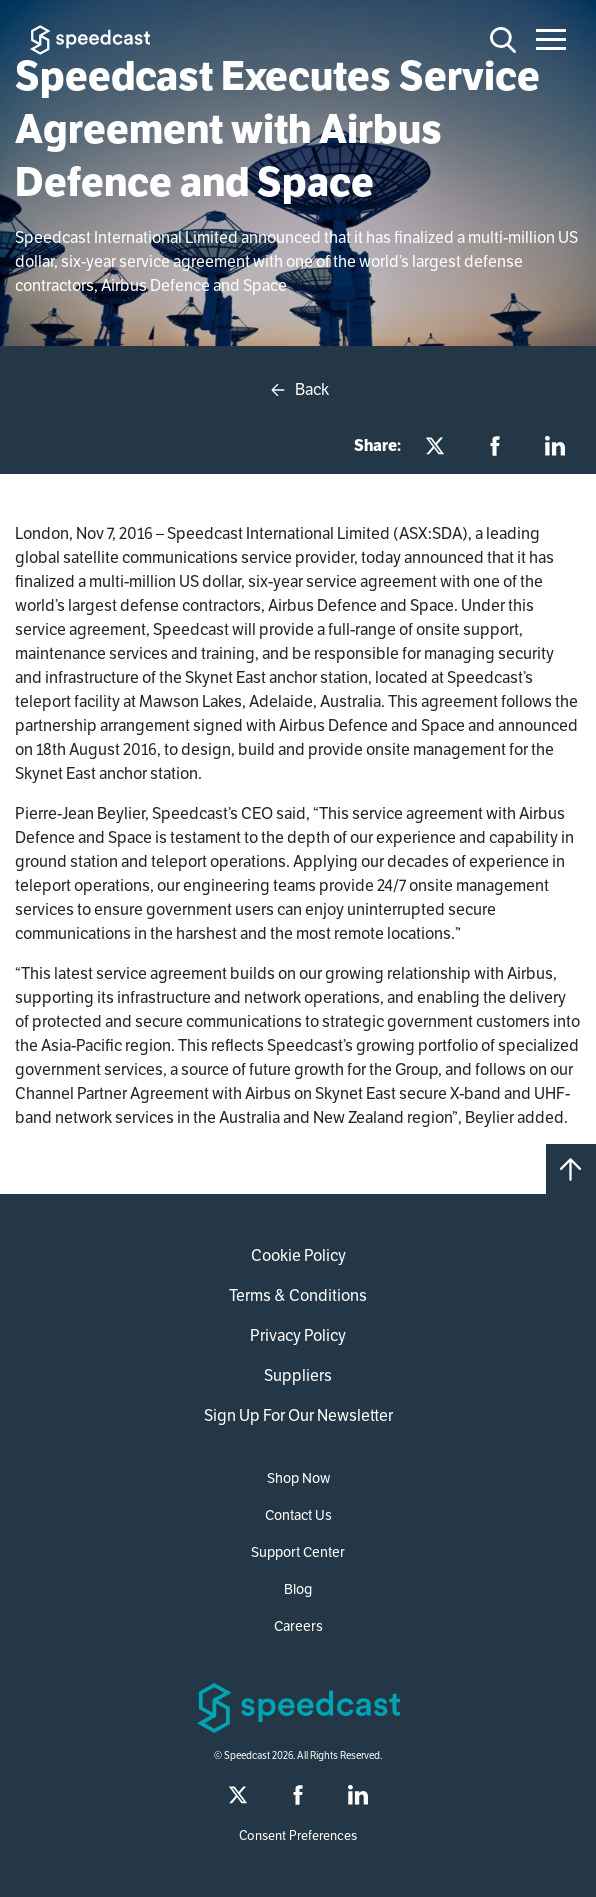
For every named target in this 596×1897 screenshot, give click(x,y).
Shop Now (298, 1478)
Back (298, 390)
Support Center (298, 1552)
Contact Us (298, 1515)
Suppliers (298, 1375)
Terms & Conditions (298, 1295)
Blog (298, 1589)
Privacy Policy (298, 1335)
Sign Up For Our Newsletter (298, 1415)
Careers (298, 1626)
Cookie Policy (298, 1255)
